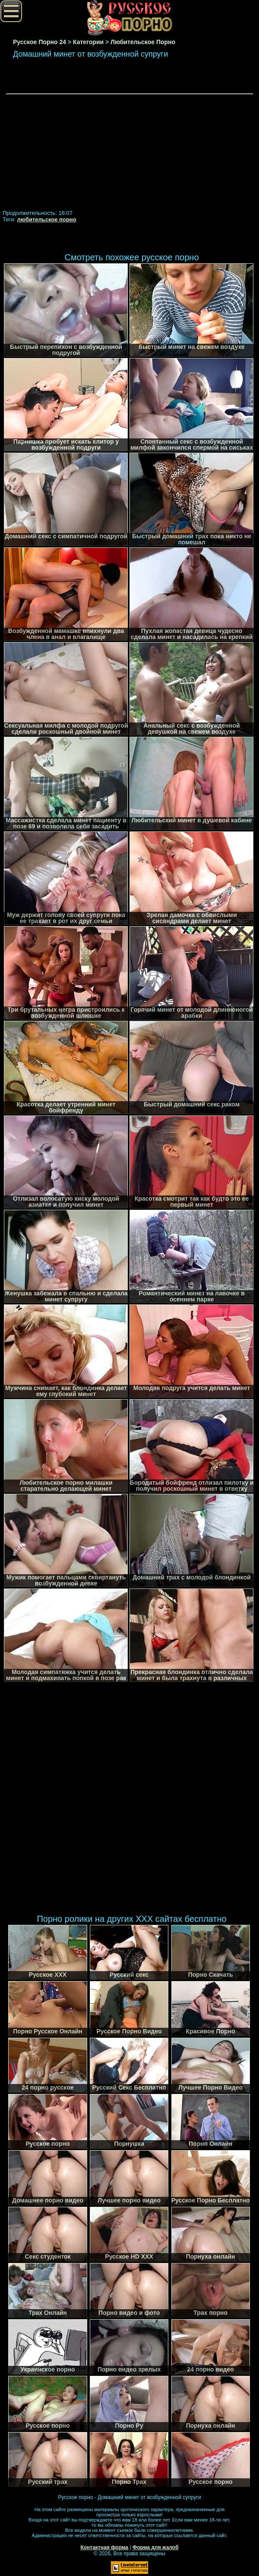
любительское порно (46, 219)
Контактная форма (104, 2547)
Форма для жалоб (156, 2547)
